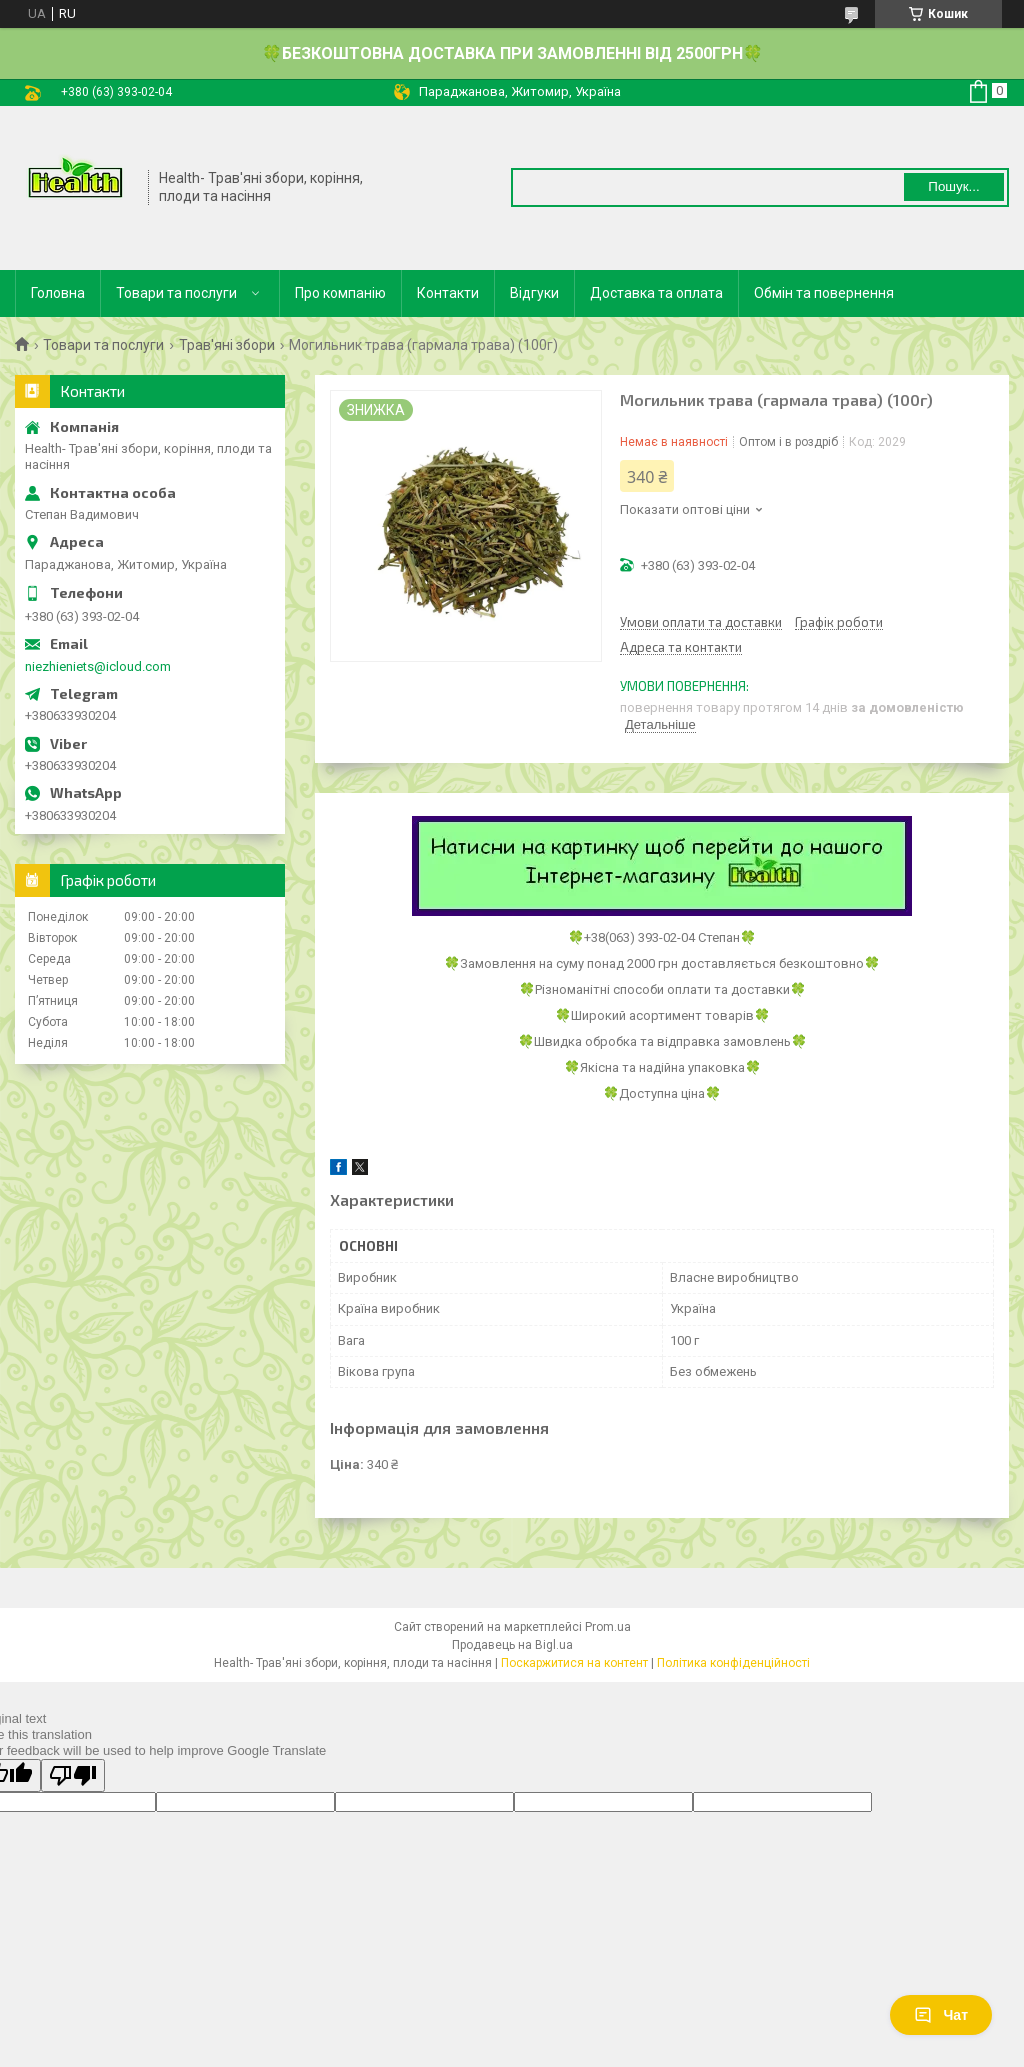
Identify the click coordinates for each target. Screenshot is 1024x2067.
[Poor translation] (73, 1775)
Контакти (448, 293)
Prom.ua (608, 1627)
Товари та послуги (176, 293)
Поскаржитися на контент (574, 1663)
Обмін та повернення (824, 293)
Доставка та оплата (656, 293)
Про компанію (340, 293)
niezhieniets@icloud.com (98, 666)
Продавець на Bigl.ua (512, 1645)
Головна (58, 293)
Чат (941, 2015)
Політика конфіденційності (733, 1663)
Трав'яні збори (227, 345)
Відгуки (534, 293)
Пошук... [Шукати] (953, 186)
